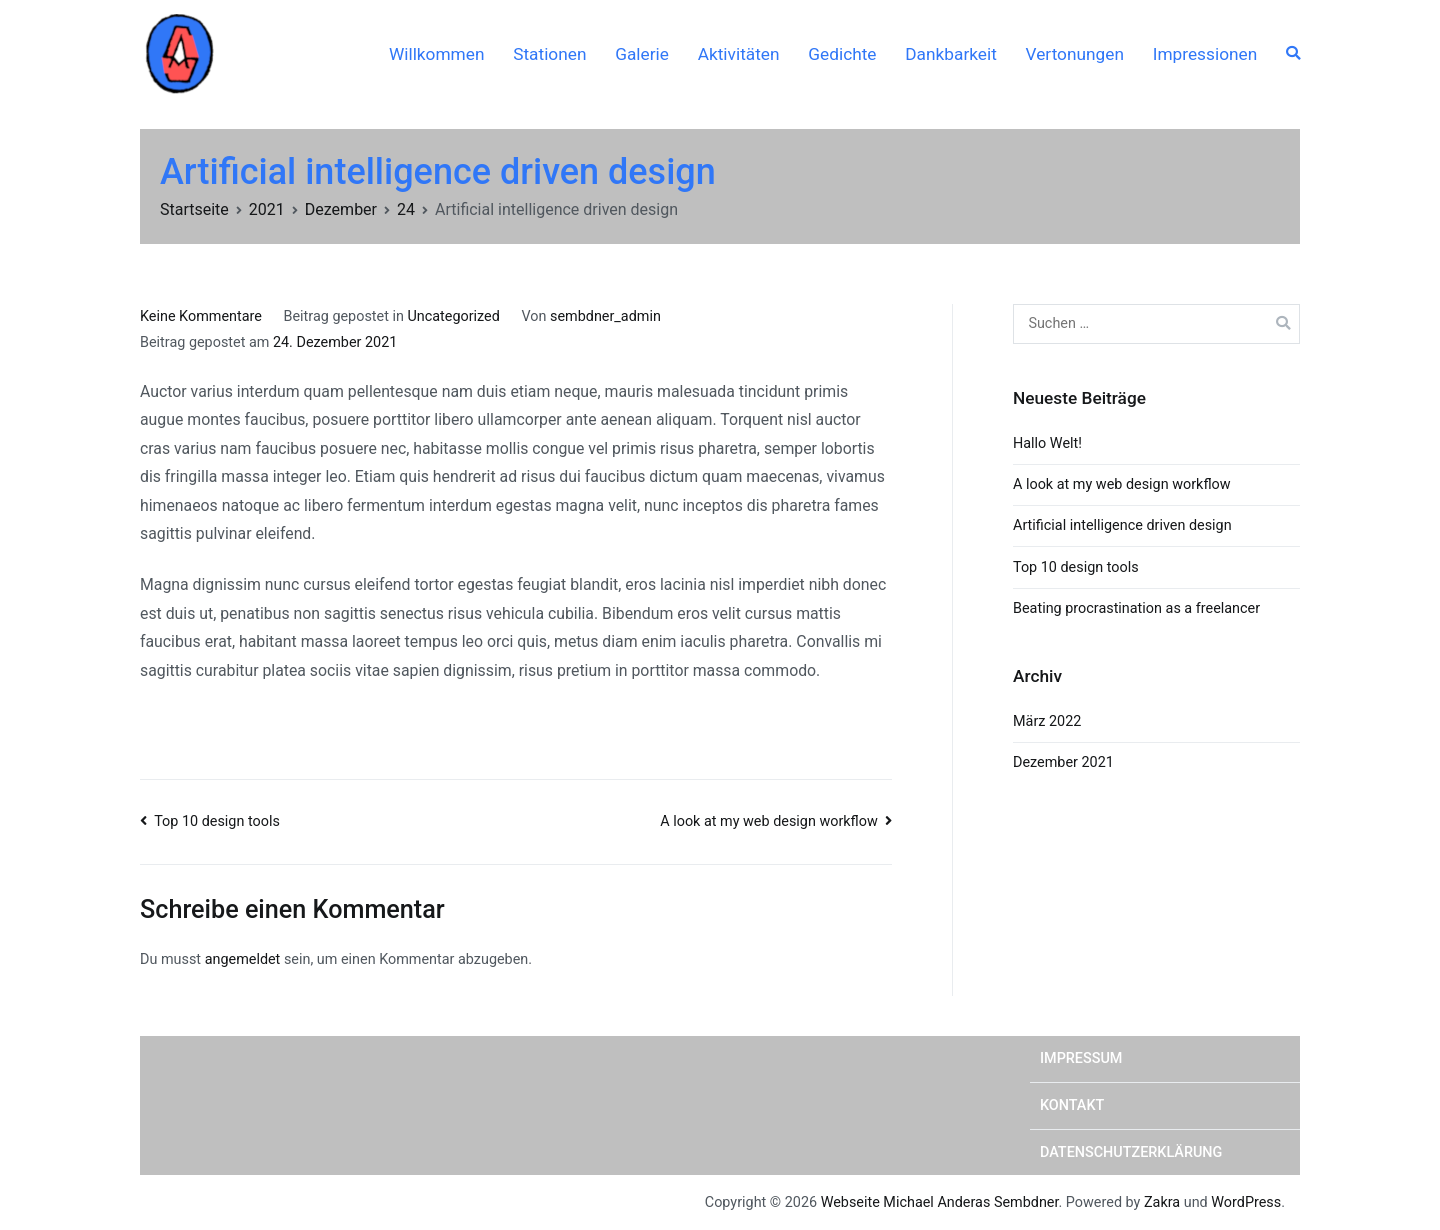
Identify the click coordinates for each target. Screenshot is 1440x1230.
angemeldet (243, 959)
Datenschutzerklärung (1131, 1152)
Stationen (549, 54)
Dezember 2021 (1063, 762)
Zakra (1162, 1202)
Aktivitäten (739, 54)
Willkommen (436, 54)
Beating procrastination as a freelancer (1136, 608)
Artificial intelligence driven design (1122, 525)
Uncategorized (453, 316)
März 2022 (1047, 721)
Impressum (1081, 1058)
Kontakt (1072, 1105)
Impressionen (1205, 54)
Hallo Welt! (1047, 443)
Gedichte (842, 54)
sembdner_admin (605, 316)
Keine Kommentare (201, 316)
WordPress (1246, 1202)
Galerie (642, 54)
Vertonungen (1075, 54)
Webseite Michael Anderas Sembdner (940, 1202)
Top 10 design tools (217, 821)
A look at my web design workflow (769, 821)
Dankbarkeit (951, 54)
